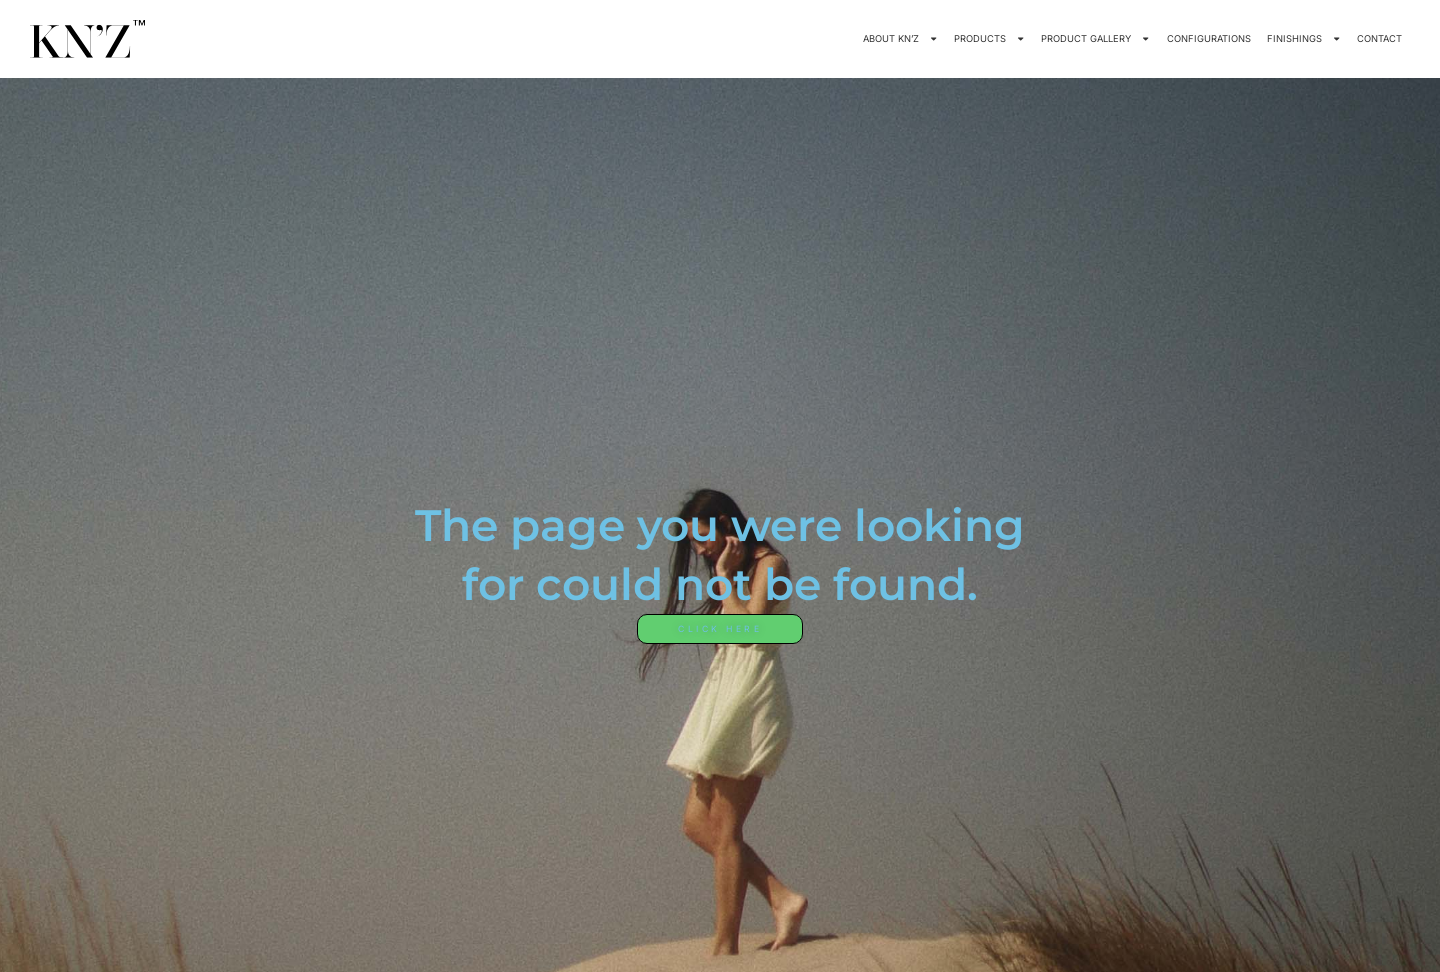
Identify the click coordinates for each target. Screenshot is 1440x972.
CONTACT (1379, 38)
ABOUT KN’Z (900, 38)
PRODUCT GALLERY (1095, 38)
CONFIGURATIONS (1209, 38)
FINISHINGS (1304, 38)
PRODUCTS (989, 38)
